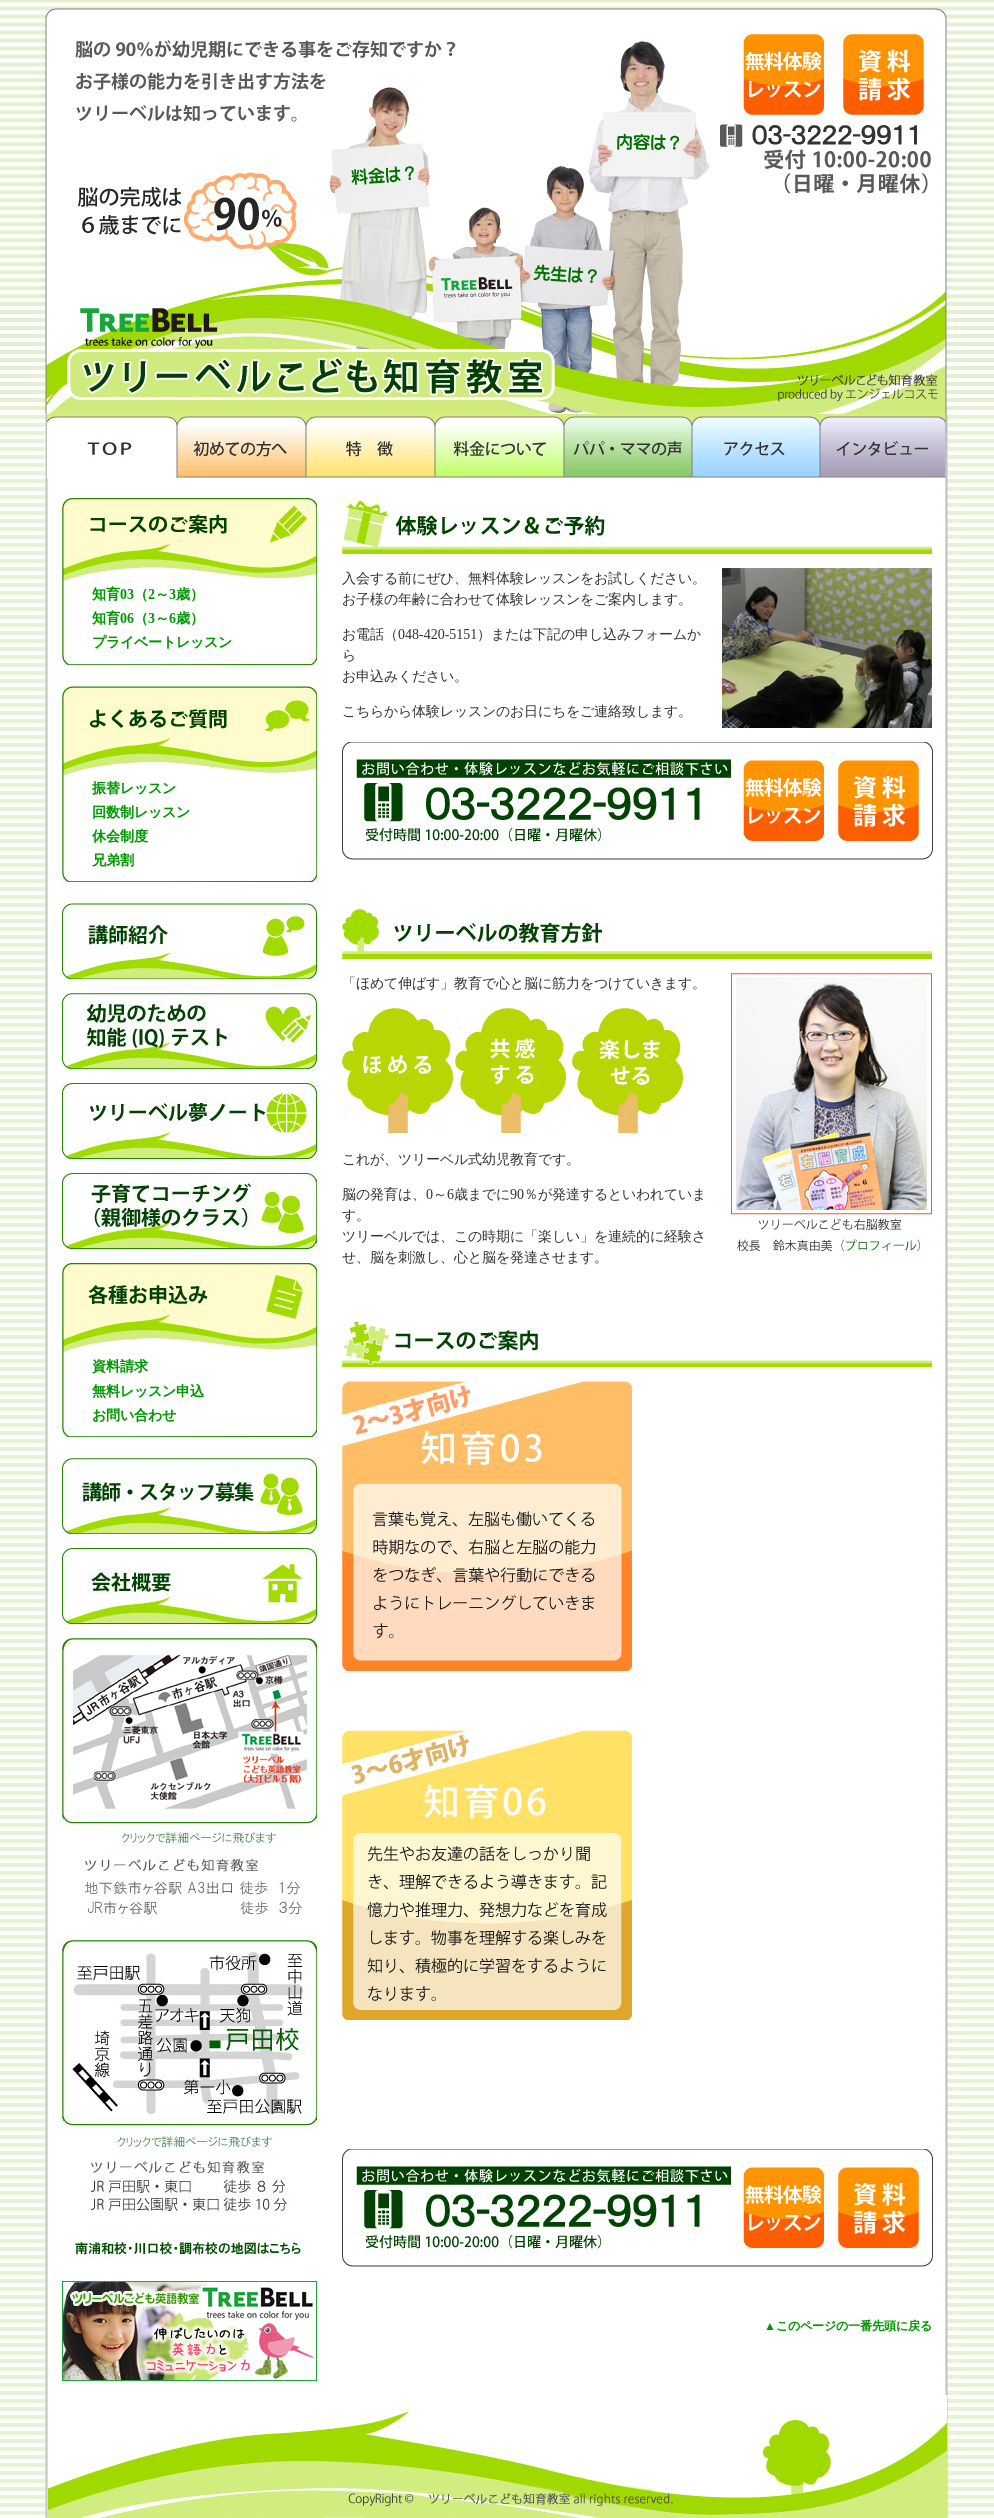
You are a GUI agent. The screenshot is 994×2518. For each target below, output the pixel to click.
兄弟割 (113, 860)
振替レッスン (134, 788)
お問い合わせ (134, 1415)
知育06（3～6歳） (148, 618)
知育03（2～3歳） (148, 594)
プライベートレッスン (162, 642)
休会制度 (120, 836)
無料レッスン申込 (148, 1391)
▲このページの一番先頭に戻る (848, 2326)
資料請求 (120, 1366)
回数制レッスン (141, 812)
